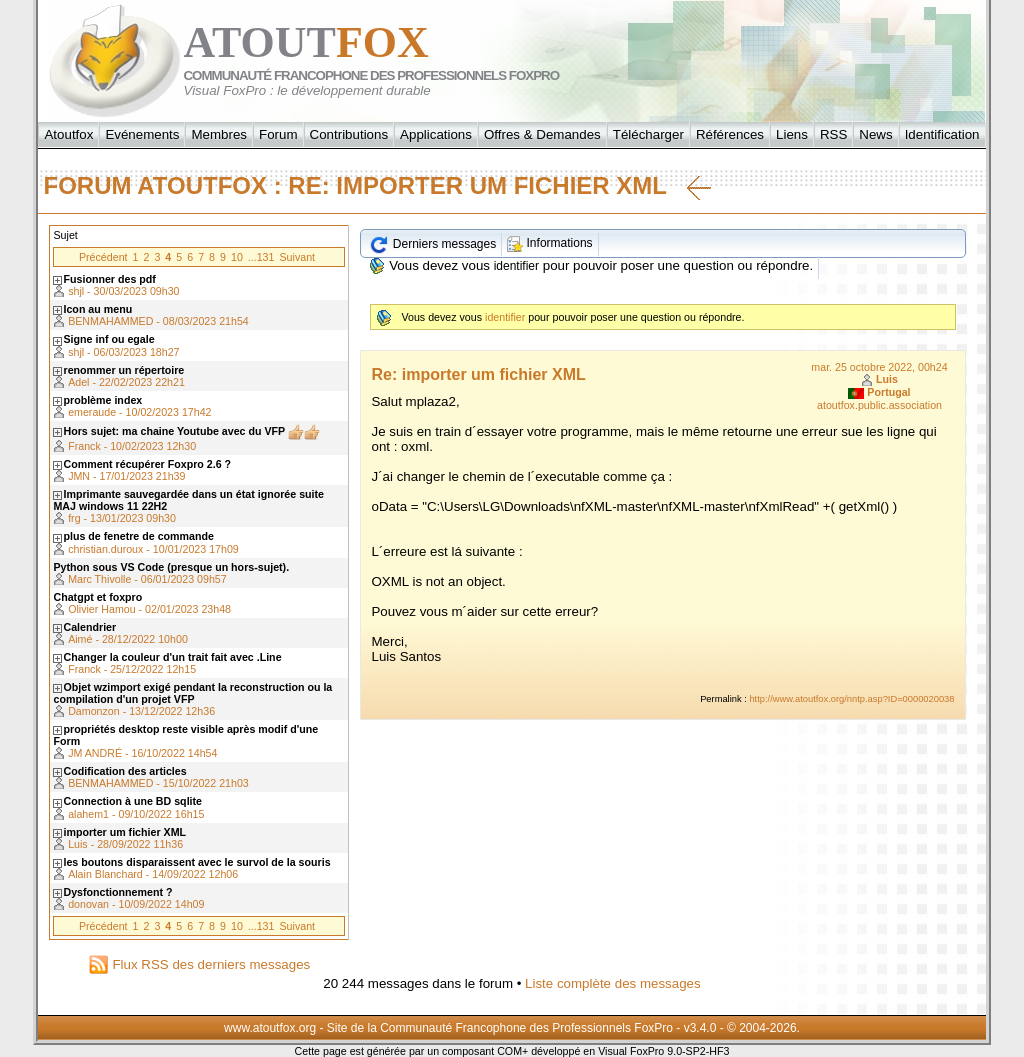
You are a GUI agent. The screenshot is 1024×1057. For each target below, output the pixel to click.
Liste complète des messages (613, 983)
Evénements (142, 134)
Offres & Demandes (542, 134)
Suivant (297, 257)
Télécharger (648, 134)
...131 (261, 257)
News (875, 134)
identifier (516, 266)
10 (237, 257)
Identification (942, 134)
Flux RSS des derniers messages (199, 964)
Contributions (349, 134)
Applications (436, 134)
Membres (219, 134)
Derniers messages (432, 244)
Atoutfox (68, 134)
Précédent (103, 257)
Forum (278, 134)
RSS (833, 134)
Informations (549, 243)
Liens (792, 134)
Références (730, 134)
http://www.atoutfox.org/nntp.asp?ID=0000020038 (851, 699)
